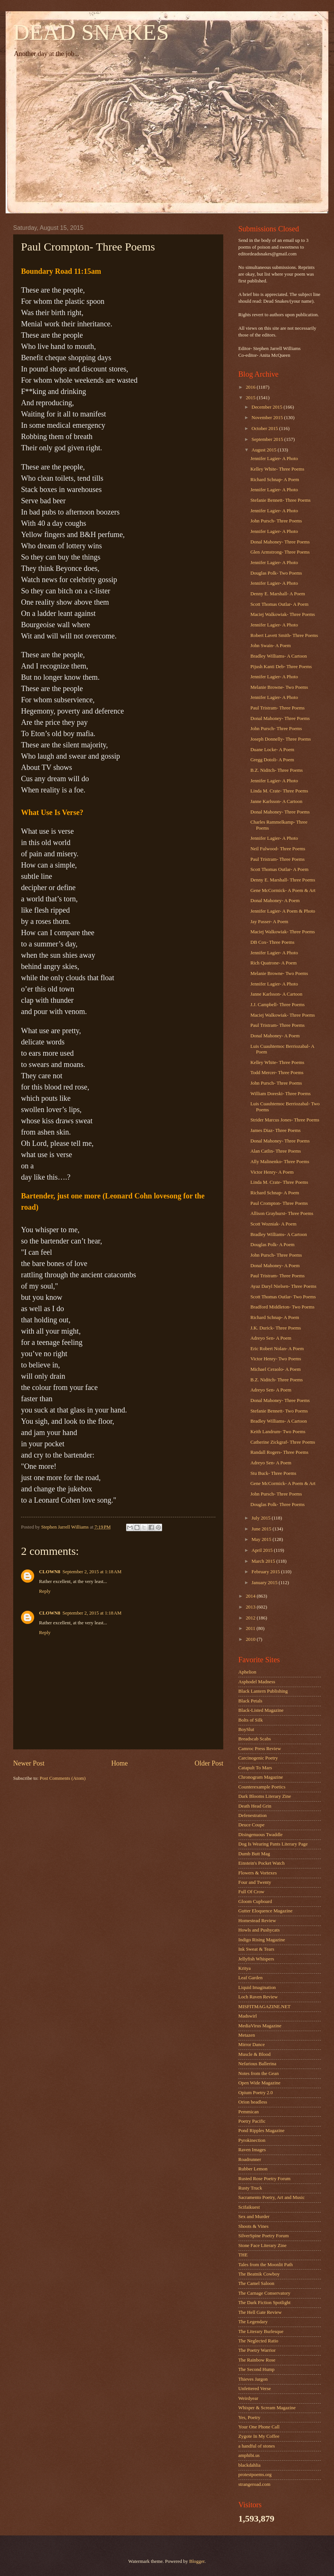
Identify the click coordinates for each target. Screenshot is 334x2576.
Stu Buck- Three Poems (273, 1473)
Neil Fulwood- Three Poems (277, 848)
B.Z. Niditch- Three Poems (276, 770)
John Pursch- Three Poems (276, 521)
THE (243, 2255)
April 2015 (262, 1550)
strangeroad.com (254, 2484)
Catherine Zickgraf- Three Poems (282, 1442)
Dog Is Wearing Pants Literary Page (273, 1844)
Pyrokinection (251, 2140)
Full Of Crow (251, 1891)
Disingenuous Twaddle (260, 1834)
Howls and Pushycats (259, 1930)
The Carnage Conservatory (264, 2293)
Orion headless (252, 2102)
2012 (251, 1618)
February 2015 (266, 1571)
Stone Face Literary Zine (262, 2245)
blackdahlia (249, 2465)
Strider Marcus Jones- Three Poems (284, 1120)
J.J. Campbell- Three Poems (277, 1004)
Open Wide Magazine (259, 2083)
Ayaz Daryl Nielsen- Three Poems (283, 1286)
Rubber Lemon (253, 2169)
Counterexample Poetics (262, 1787)
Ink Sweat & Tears (256, 1949)
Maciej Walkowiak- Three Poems (282, 614)
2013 (251, 1607)
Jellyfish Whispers (256, 1959)
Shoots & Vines (253, 2226)
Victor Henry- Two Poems (275, 1358)
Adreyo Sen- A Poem (270, 1338)
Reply (45, 1591)
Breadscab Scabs (254, 1738)
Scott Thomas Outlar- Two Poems (283, 1296)
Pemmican (248, 2111)
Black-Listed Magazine (260, 1710)
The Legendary (253, 2321)
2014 (251, 1596)
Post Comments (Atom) (63, 1778)
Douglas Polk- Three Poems (277, 1504)
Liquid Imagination (257, 1987)
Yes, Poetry (249, 2417)
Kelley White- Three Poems (277, 469)
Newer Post (29, 1763)
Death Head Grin (254, 1806)
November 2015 (267, 417)
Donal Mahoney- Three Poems (280, 542)
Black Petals (250, 1701)
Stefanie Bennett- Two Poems (279, 1411)
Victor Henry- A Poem (271, 1172)
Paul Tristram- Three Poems (277, 708)
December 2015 (267, 407)
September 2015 (267, 439)
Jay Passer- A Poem (269, 921)
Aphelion (247, 1672)
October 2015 (265, 428)
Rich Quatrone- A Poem (273, 963)
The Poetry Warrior (257, 2350)
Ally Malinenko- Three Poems (279, 1161)
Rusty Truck (250, 2188)
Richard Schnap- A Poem (274, 479)
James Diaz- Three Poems (275, 1130)
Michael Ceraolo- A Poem (275, 1369)
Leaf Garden (250, 1977)
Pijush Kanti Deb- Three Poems (281, 666)
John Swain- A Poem (270, 645)
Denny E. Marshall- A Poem (277, 593)
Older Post (208, 1763)
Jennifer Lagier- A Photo (274, 458)
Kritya (244, 1968)
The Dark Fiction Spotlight (264, 2302)
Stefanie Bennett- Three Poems (280, 500)
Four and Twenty (254, 1882)
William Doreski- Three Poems (280, 1093)
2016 (251, 387)
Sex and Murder (253, 2216)
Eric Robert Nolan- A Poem (277, 1348)
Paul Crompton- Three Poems (279, 1203)
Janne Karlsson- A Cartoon (276, 801)
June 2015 (261, 1529)
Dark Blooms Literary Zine (264, 1796)
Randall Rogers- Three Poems (279, 1452)
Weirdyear (248, 2398)
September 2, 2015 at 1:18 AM (92, 1571)
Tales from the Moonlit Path (265, 2264)
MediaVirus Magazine (259, 2025)
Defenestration (252, 1815)
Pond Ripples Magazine (261, 2130)
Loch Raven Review (258, 1997)
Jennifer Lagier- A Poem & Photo (282, 911)
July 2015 (261, 1518)
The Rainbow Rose (256, 2360)
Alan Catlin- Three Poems (275, 1151)
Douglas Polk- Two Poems (276, 573)
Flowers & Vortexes (257, 1873)
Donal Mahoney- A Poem (274, 900)
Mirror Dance (251, 2044)
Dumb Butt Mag (254, 1853)
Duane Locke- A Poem (272, 749)
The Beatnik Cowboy (259, 2274)
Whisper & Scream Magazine (267, 2407)
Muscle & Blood (254, 2054)
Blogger (197, 2561)
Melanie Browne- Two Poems (279, 687)
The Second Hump (256, 2369)
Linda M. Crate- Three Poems (279, 791)
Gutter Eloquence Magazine (265, 1911)
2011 (251, 1628)
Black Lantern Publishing (263, 1691)
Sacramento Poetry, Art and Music (271, 2197)
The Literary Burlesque (260, 2331)
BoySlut (246, 1729)
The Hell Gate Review (259, 2312)
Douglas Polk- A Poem (272, 1244)
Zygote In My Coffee (259, 2436)
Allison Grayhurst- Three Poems (281, 1213)
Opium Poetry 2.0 (255, 2092)
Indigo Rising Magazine (261, 1939)
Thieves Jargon (253, 2379)
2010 (251, 1639)
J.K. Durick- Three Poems (275, 1328)
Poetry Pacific (252, 2121)
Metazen (246, 2035)
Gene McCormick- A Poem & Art (282, 890)
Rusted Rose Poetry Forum (264, 2178)
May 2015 (261, 1539)
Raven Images (252, 2149)
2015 (251, 397)
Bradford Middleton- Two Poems (282, 1307)
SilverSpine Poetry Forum (263, 2235)
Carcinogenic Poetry (258, 1758)
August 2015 (264, 450)
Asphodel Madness (256, 1681)
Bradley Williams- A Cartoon (278, 656)
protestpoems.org (255, 2474)
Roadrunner (249, 2159)
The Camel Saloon (256, 2283)
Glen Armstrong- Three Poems (280, 552)
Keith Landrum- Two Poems (277, 1431)
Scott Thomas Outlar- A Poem (279, 604)
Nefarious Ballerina (257, 2063)
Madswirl (247, 2016)
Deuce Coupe (251, 1824)
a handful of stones (256, 2446)
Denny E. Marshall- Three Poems (282, 880)
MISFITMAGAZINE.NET (264, 2006)
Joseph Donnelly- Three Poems (280, 739)
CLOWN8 (49, 1571)
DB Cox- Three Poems (272, 942)
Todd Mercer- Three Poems (276, 1072)
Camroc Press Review (259, 1748)
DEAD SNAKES (91, 32)
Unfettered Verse (254, 2388)
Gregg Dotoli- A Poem (272, 759)
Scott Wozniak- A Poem (273, 1224)
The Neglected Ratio (258, 2341)
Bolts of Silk (250, 1720)
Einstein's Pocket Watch (261, 1863)
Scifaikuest (249, 2207)
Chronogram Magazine (260, 1777)
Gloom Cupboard (255, 1901)
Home (119, 1763)
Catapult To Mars (255, 1767)
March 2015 (263, 1561)
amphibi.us (249, 2455)
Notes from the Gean (258, 2073)
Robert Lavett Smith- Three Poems (284, 635)
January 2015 (264, 1582)
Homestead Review (257, 1920)
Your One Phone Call (259, 2427)
